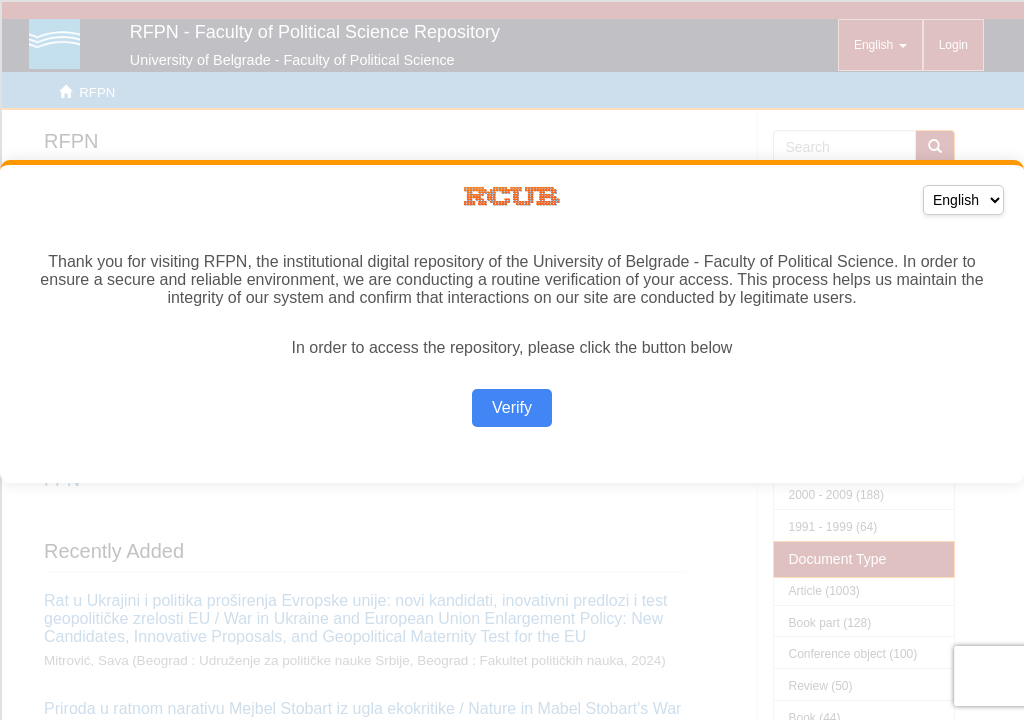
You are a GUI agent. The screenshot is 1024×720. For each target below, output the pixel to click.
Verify (512, 407)
